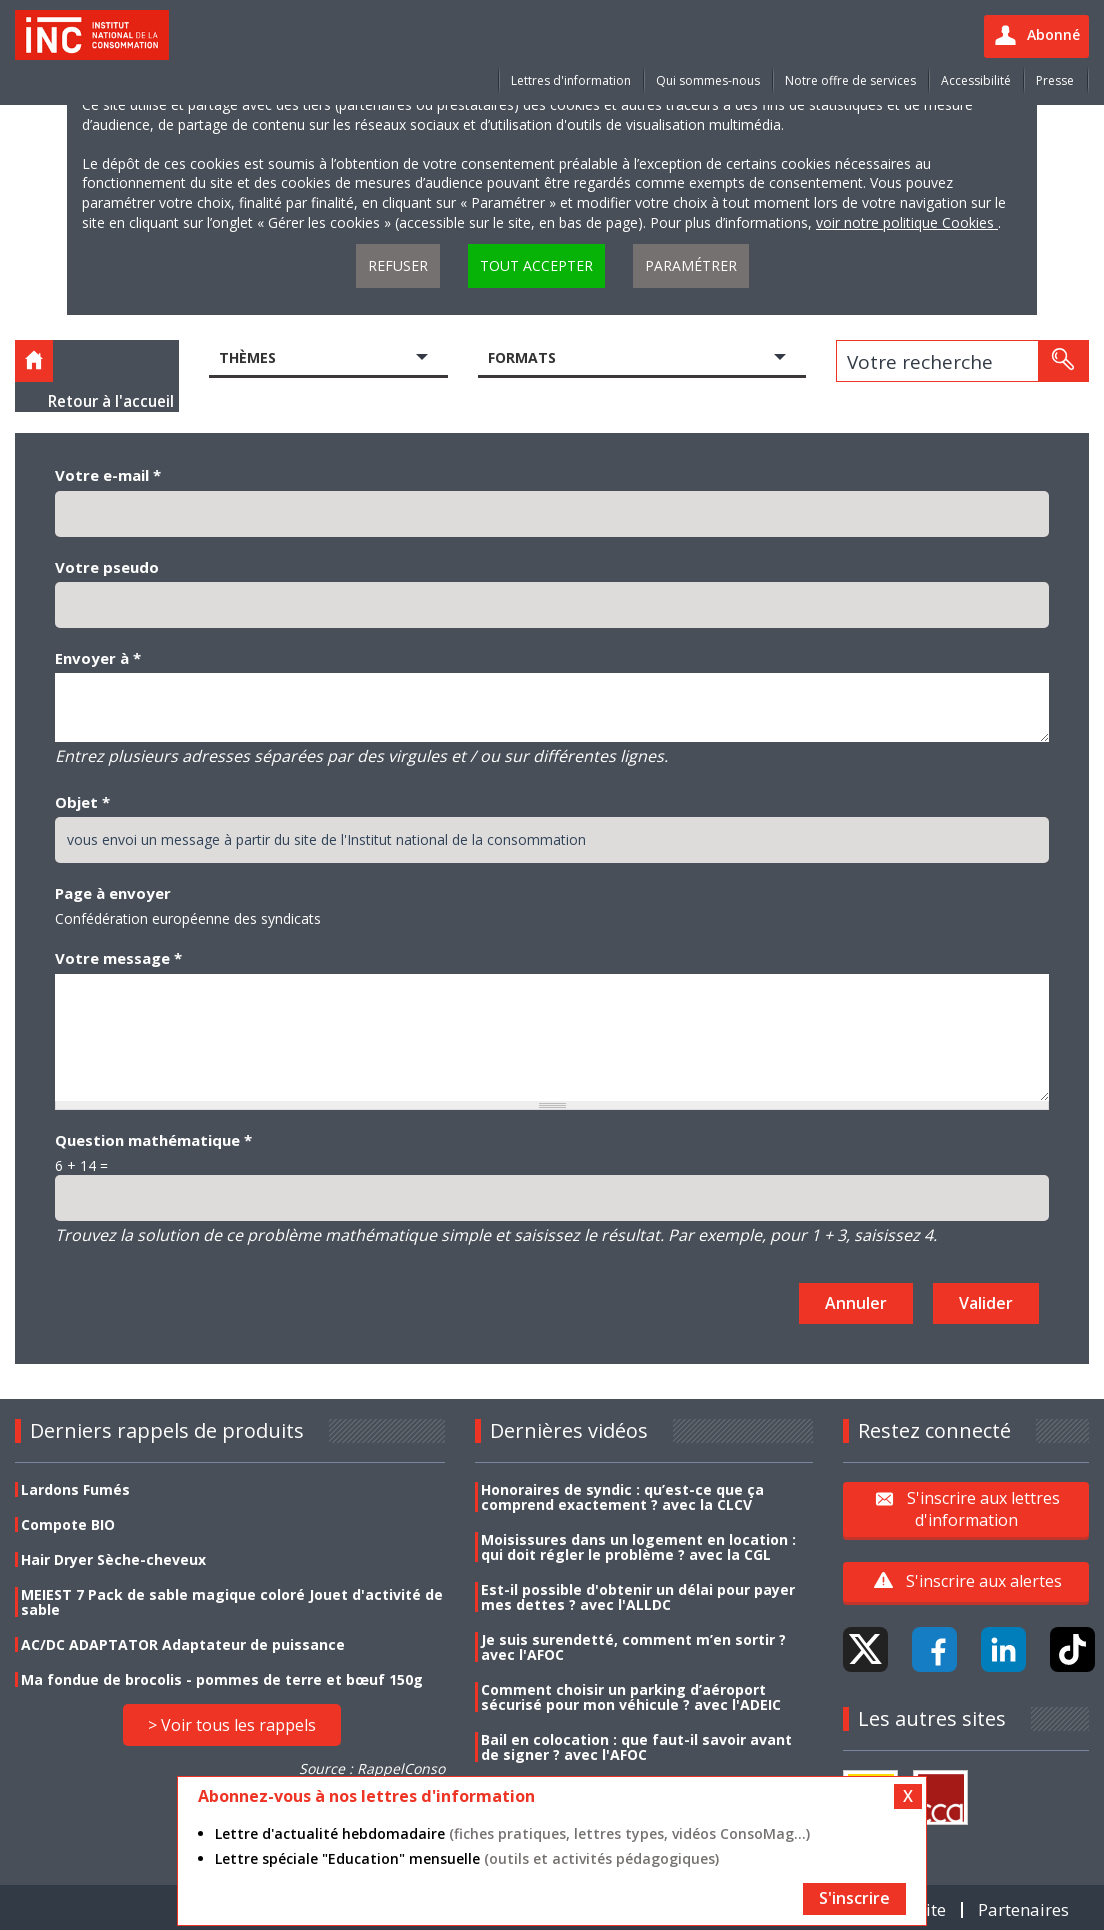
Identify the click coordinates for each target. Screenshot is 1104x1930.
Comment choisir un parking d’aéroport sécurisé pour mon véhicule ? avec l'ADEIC (631, 1697)
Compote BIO (68, 1524)
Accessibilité (976, 80)
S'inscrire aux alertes (984, 1581)
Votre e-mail (108, 475)
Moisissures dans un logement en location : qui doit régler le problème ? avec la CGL (638, 1547)
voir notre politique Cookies (907, 222)
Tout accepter (536, 265)
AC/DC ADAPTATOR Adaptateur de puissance (183, 1644)
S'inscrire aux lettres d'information (983, 1509)
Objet (82, 802)
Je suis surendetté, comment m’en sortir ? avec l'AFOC (633, 1647)
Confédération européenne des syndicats (188, 918)
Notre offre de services (850, 80)
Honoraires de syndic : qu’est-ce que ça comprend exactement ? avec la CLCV (622, 1497)
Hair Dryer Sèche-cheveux (113, 1559)
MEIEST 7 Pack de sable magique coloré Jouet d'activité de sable (232, 1602)
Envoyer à (98, 658)
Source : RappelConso (372, 1768)
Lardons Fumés (75, 1489)
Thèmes (247, 357)
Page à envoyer (113, 893)
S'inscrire (854, 1898)
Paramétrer (691, 265)
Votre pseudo (107, 567)
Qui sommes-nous (708, 80)
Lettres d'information (571, 80)
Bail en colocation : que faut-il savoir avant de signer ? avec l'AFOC (636, 1747)
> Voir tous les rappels (232, 1725)
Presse (1055, 80)
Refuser (398, 265)
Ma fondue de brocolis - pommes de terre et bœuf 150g (222, 1679)
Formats (522, 357)
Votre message (118, 958)
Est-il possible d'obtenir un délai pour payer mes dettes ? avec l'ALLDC (638, 1597)
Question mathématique (153, 1140)
